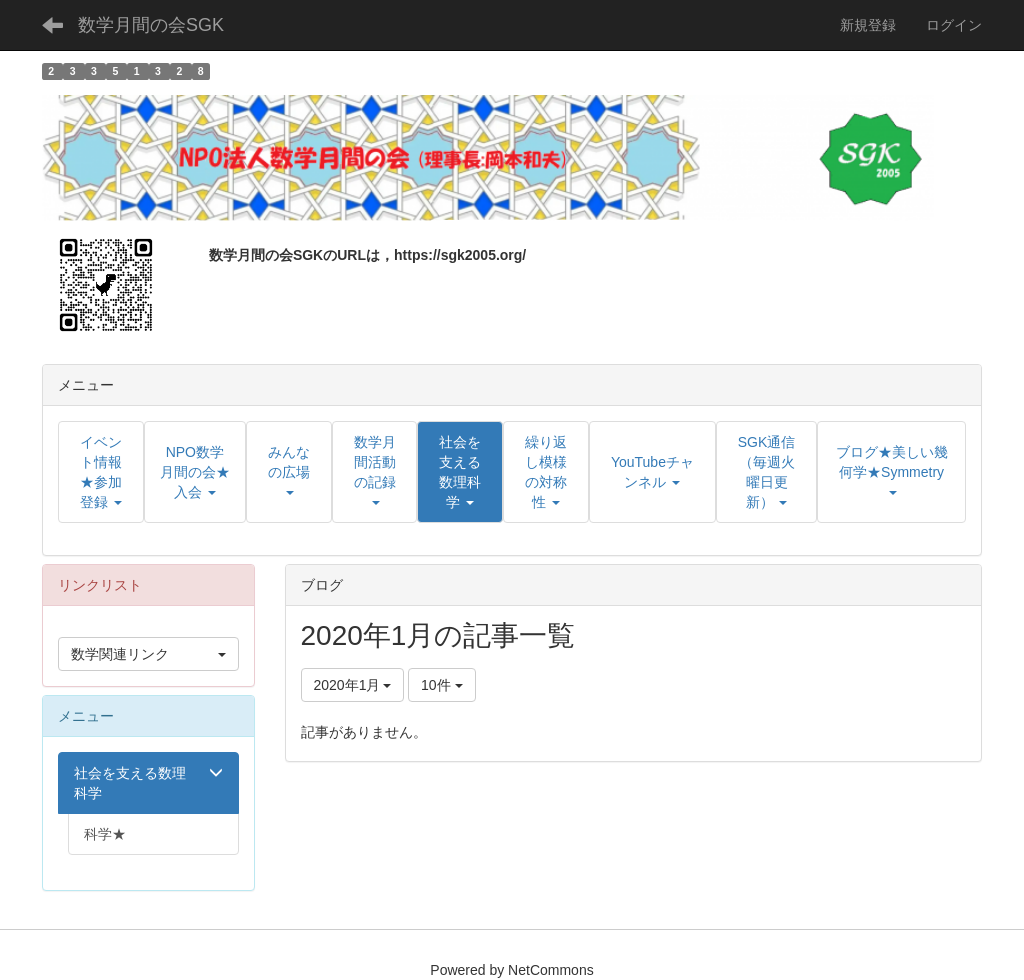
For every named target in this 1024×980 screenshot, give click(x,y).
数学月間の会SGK (151, 25)
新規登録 (868, 25)
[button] (460, 472)
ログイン (954, 25)
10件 (441, 685)
